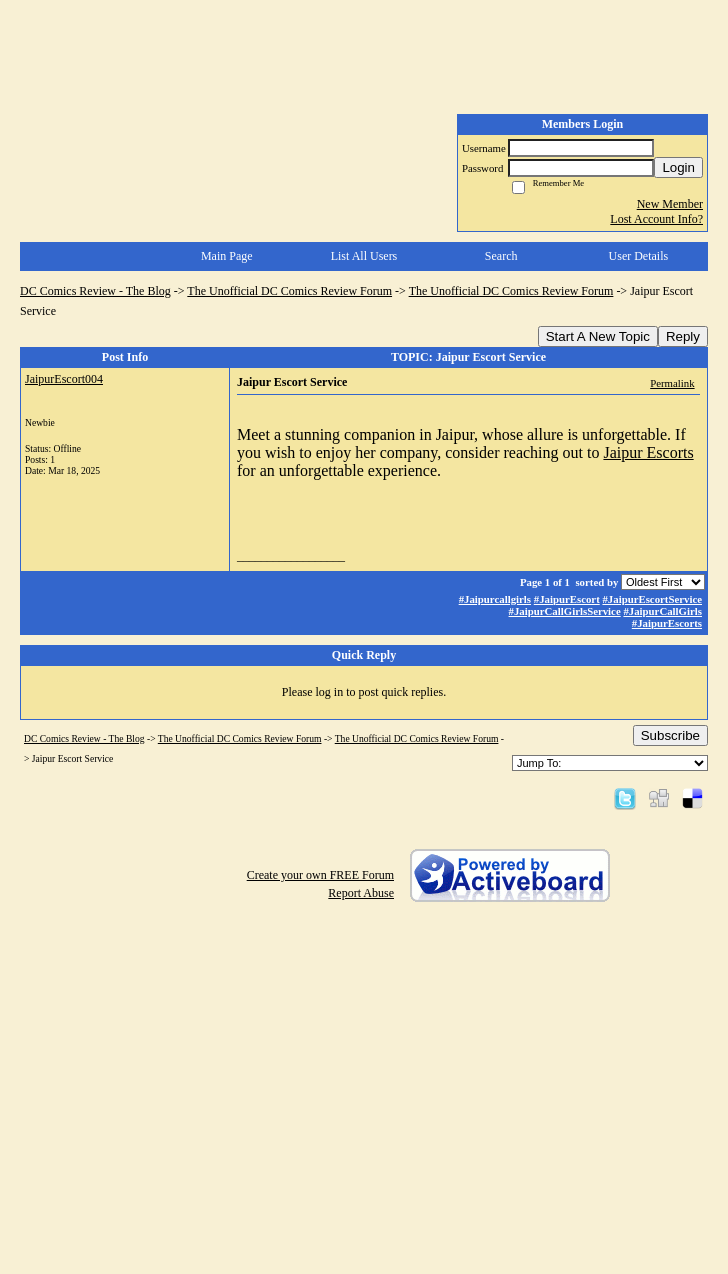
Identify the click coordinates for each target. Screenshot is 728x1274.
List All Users (364, 256)
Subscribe (670, 735)
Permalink (672, 383)
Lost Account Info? (656, 219)
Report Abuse (361, 893)
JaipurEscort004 (64, 379)
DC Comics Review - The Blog (95, 291)
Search (501, 256)
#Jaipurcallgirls (495, 599)
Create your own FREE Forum (320, 875)
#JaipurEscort (567, 599)
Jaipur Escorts (648, 452)
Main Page (227, 256)
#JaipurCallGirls (662, 611)
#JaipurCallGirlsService (565, 611)
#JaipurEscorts (667, 623)
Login (678, 167)
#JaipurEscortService (652, 599)
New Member (670, 204)
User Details (639, 256)
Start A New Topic (598, 336)
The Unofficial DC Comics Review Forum (289, 291)
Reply (683, 336)
